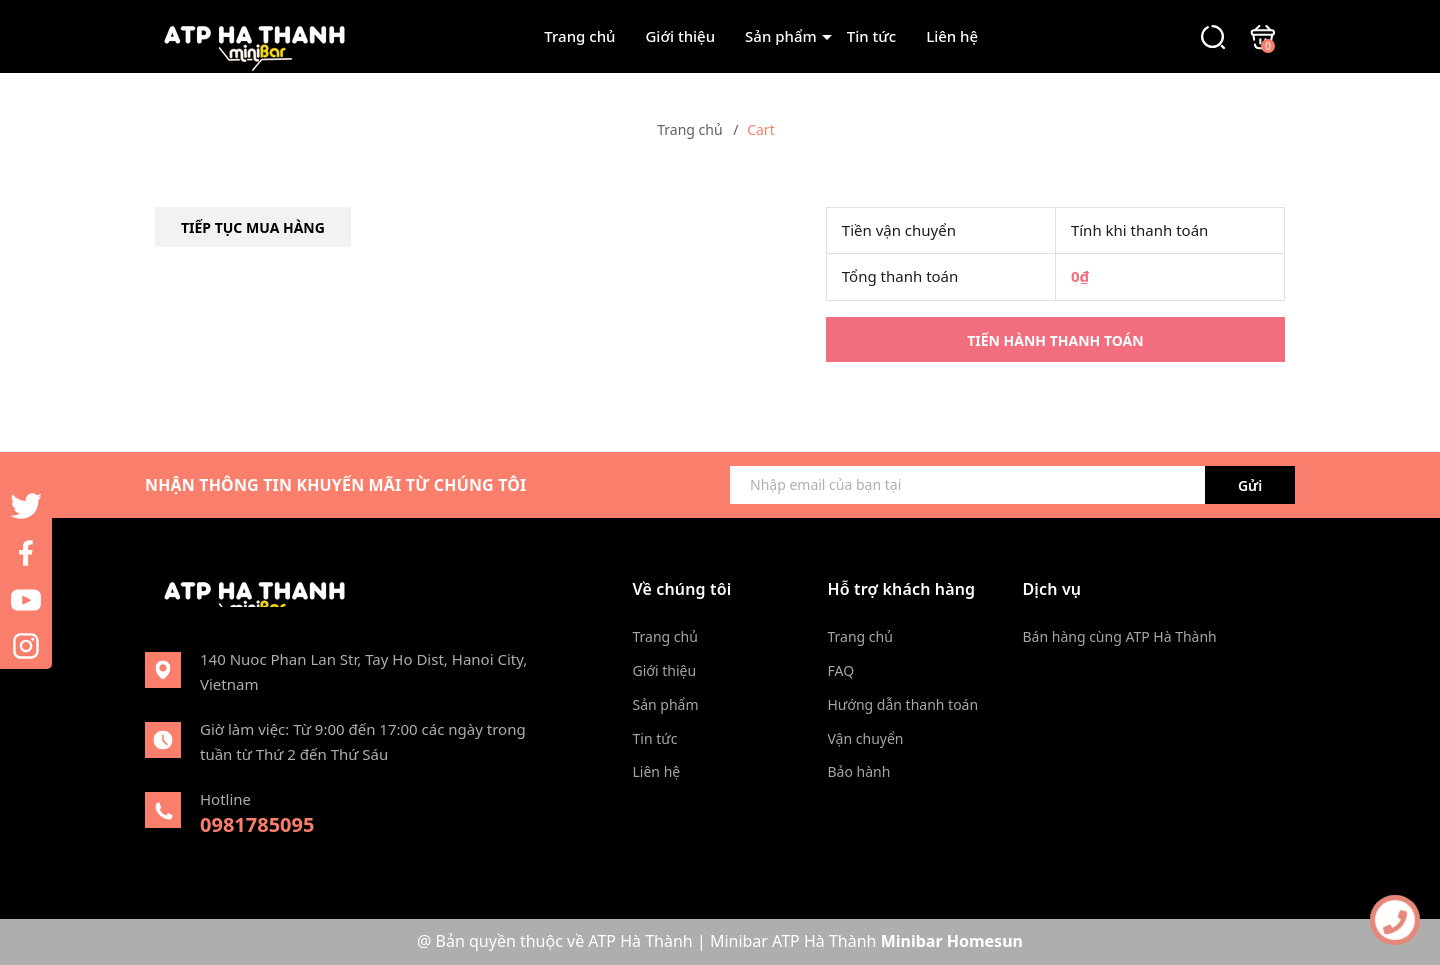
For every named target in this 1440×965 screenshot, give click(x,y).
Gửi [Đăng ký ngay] (1250, 485)
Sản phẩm (781, 36)
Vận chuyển (866, 738)
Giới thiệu (680, 36)
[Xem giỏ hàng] (1262, 35)
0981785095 (257, 824)
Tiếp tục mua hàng (253, 227)
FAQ (841, 670)
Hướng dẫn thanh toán (903, 704)
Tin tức (871, 36)
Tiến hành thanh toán (1055, 340)
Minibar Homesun (952, 941)
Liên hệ (952, 36)
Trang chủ (579, 36)
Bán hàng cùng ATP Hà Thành (1120, 636)
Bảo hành (859, 771)
